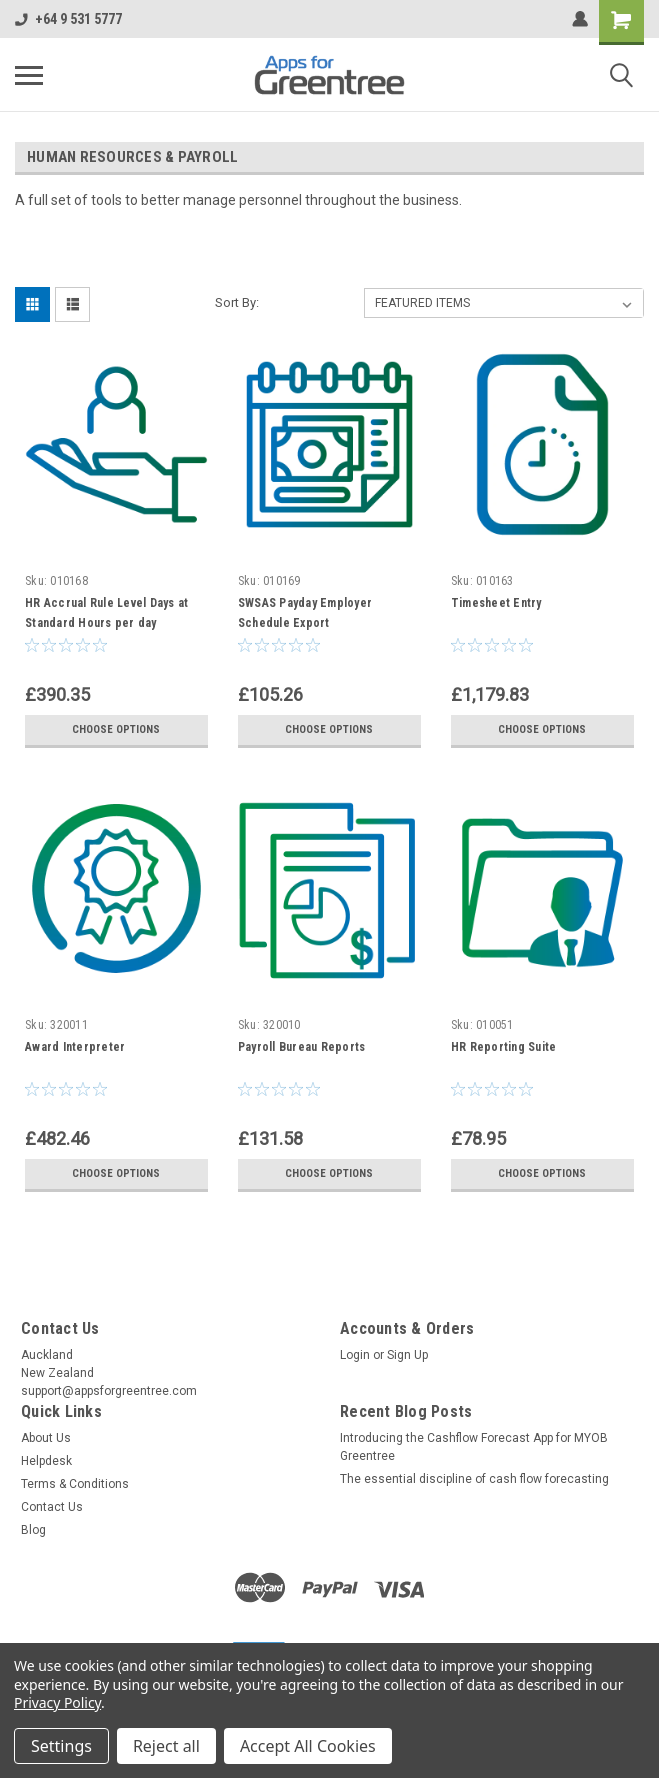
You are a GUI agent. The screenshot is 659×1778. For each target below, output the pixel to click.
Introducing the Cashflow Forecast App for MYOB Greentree (474, 1447)
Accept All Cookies (308, 1746)
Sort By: (237, 302)
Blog (33, 1530)
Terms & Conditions (75, 1484)
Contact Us (52, 1507)
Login (355, 1355)
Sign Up (407, 1355)
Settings (61, 1746)
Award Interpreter (75, 1047)
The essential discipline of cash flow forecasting (474, 1479)
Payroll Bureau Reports (302, 1047)
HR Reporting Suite (504, 1047)
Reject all (166, 1746)
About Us (46, 1438)
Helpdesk (46, 1461)
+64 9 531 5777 (68, 19)
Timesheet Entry (496, 603)
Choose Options (116, 730)
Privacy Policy (57, 1702)
